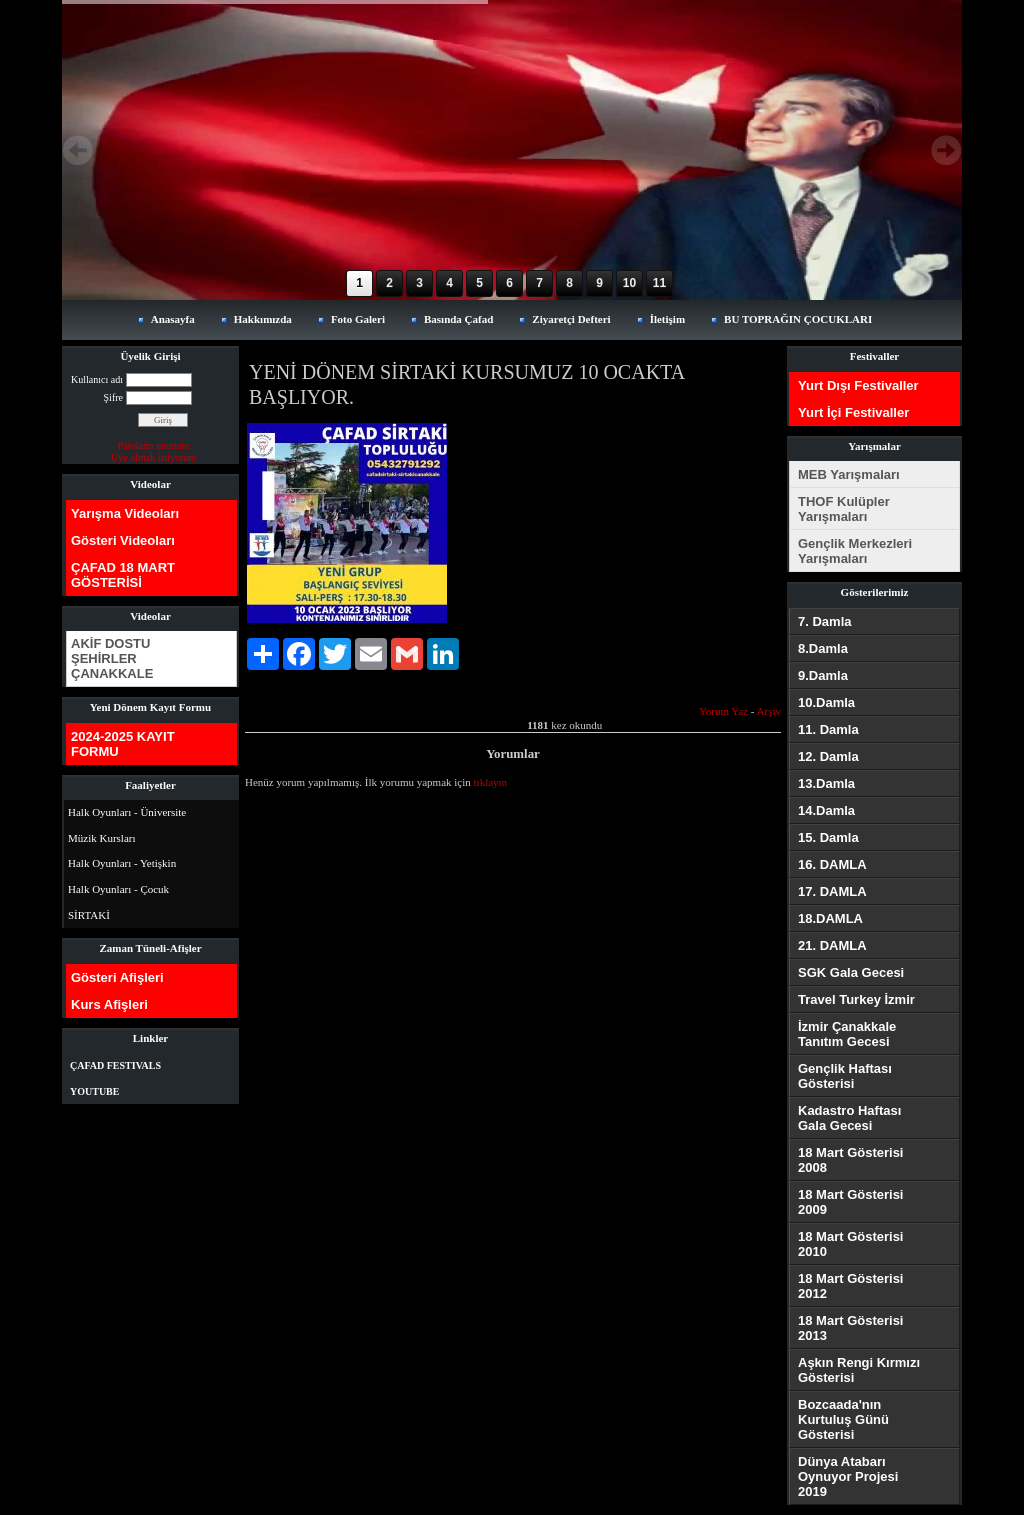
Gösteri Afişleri (117, 977)
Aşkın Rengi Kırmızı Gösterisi (859, 1370)
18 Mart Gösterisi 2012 (851, 1286)
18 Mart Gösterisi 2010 (851, 1244)
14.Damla (826, 810)
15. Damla (828, 837)
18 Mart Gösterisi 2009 (851, 1202)
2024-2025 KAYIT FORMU (123, 744)
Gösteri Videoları (123, 540)
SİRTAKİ (89, 915)
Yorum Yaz (723, 711)
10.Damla (826, 702)
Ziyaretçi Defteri (571, 319)
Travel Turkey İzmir (856, 999)
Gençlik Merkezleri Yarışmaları (855, 551)
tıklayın (491, 782)
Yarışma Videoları (125, 513)
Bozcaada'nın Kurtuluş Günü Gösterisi (843, 1419)
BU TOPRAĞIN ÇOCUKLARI (798, 319)
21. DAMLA (832, 945)
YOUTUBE (94, 1091)
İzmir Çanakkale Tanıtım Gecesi (847, 1034)
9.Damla (823, 675)
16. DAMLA (832, 864)
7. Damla (824, 621)
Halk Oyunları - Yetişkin (122, 863)
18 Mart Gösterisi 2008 (851, 1160)
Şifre (113, 397)
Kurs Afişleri (109, 1004)
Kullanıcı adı (97, 379)
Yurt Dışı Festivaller (858, 385)
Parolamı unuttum (154, 445)
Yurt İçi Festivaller (853, 412)
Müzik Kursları (102, 838)
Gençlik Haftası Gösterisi (845, 1076)
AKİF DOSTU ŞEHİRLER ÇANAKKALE (112, 658)
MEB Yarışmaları (849, 474)
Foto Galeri (358, 319)
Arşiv (769, 711)
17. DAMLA (832, 891)
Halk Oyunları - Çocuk (118, 889)
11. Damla (828, 729)
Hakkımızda (263, 319)
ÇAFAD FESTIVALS (115, 1065)
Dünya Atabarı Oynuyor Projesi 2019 (848, 1476)
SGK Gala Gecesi (851, 972)
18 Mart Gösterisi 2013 (851, 1328)
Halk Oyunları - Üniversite (127, 812)
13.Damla (826, 783)
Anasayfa (173, 319)
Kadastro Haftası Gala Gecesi (849, 1118)
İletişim (667, 319)
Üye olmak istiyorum (153, 457)
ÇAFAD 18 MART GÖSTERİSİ (123, 575)
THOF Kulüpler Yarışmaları (844, 509)
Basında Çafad (458, 319)
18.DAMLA (830, 918)
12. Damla (828, 756)
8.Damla (823, 648)
